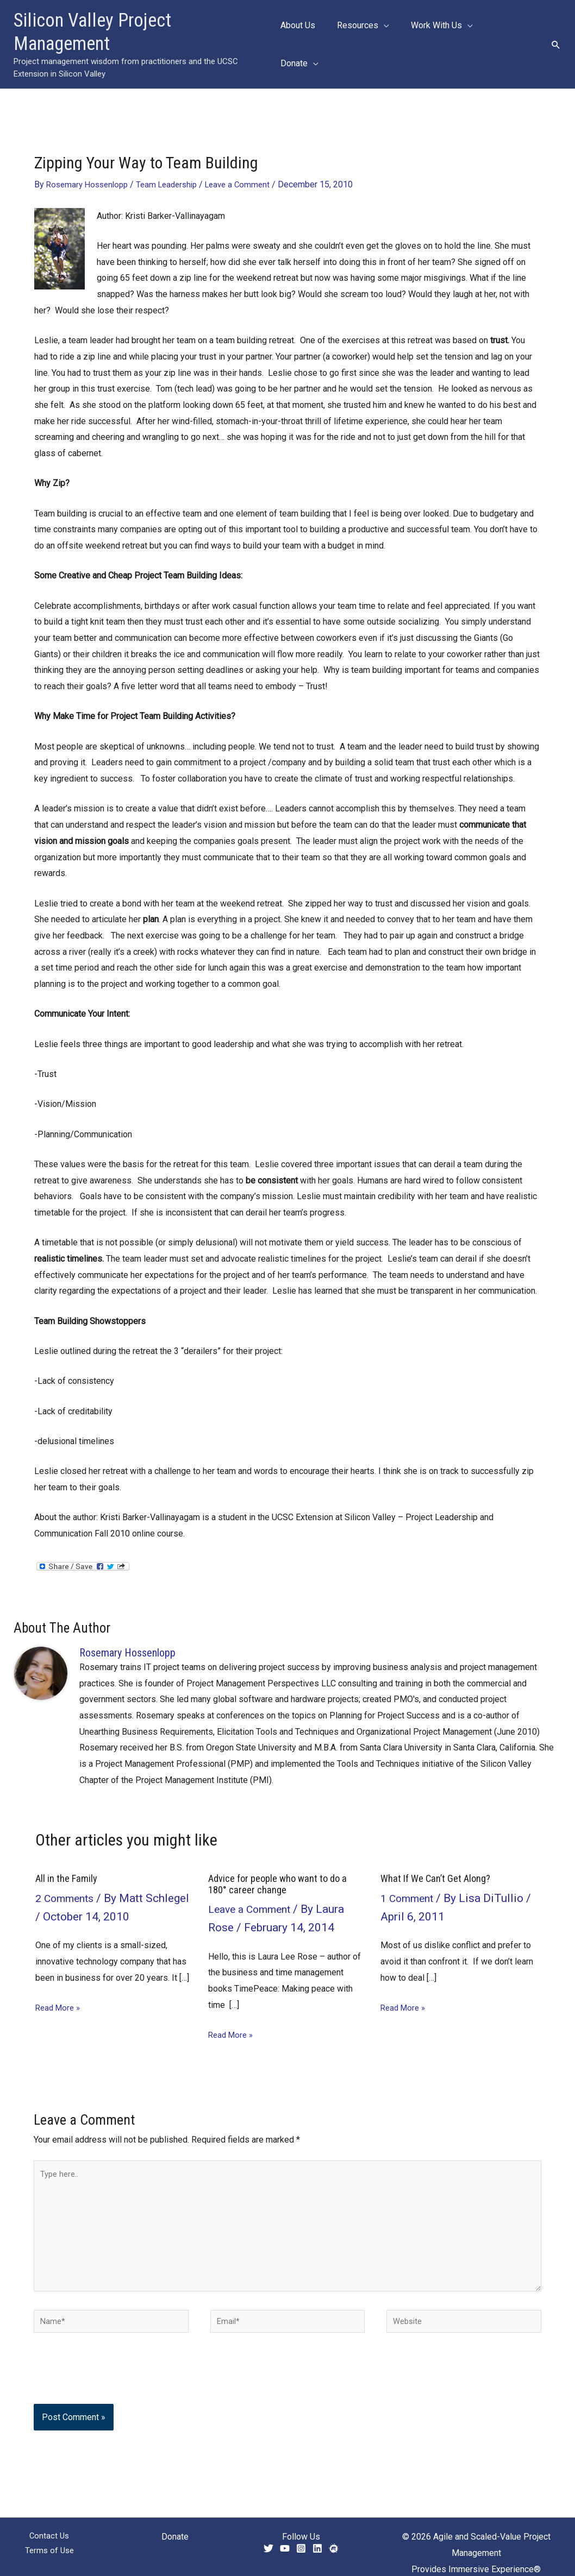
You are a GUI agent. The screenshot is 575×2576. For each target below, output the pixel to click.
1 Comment (409, 1874)
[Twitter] (268, 2539)
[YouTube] (285, 2539)
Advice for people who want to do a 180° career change (284, 1860)
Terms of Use (49, 2544)
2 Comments (67, 1874)
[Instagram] (301, 2539)
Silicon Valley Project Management (143, 20)
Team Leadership (175, 160)
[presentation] (108, 2367)
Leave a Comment (250, 160)
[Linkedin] (317, 2539)
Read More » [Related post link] (59, 1984)
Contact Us (49, 2527)
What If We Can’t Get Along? (439, 1854)
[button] (390, 33)
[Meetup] (334, 2539)
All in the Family (68, 1854)
